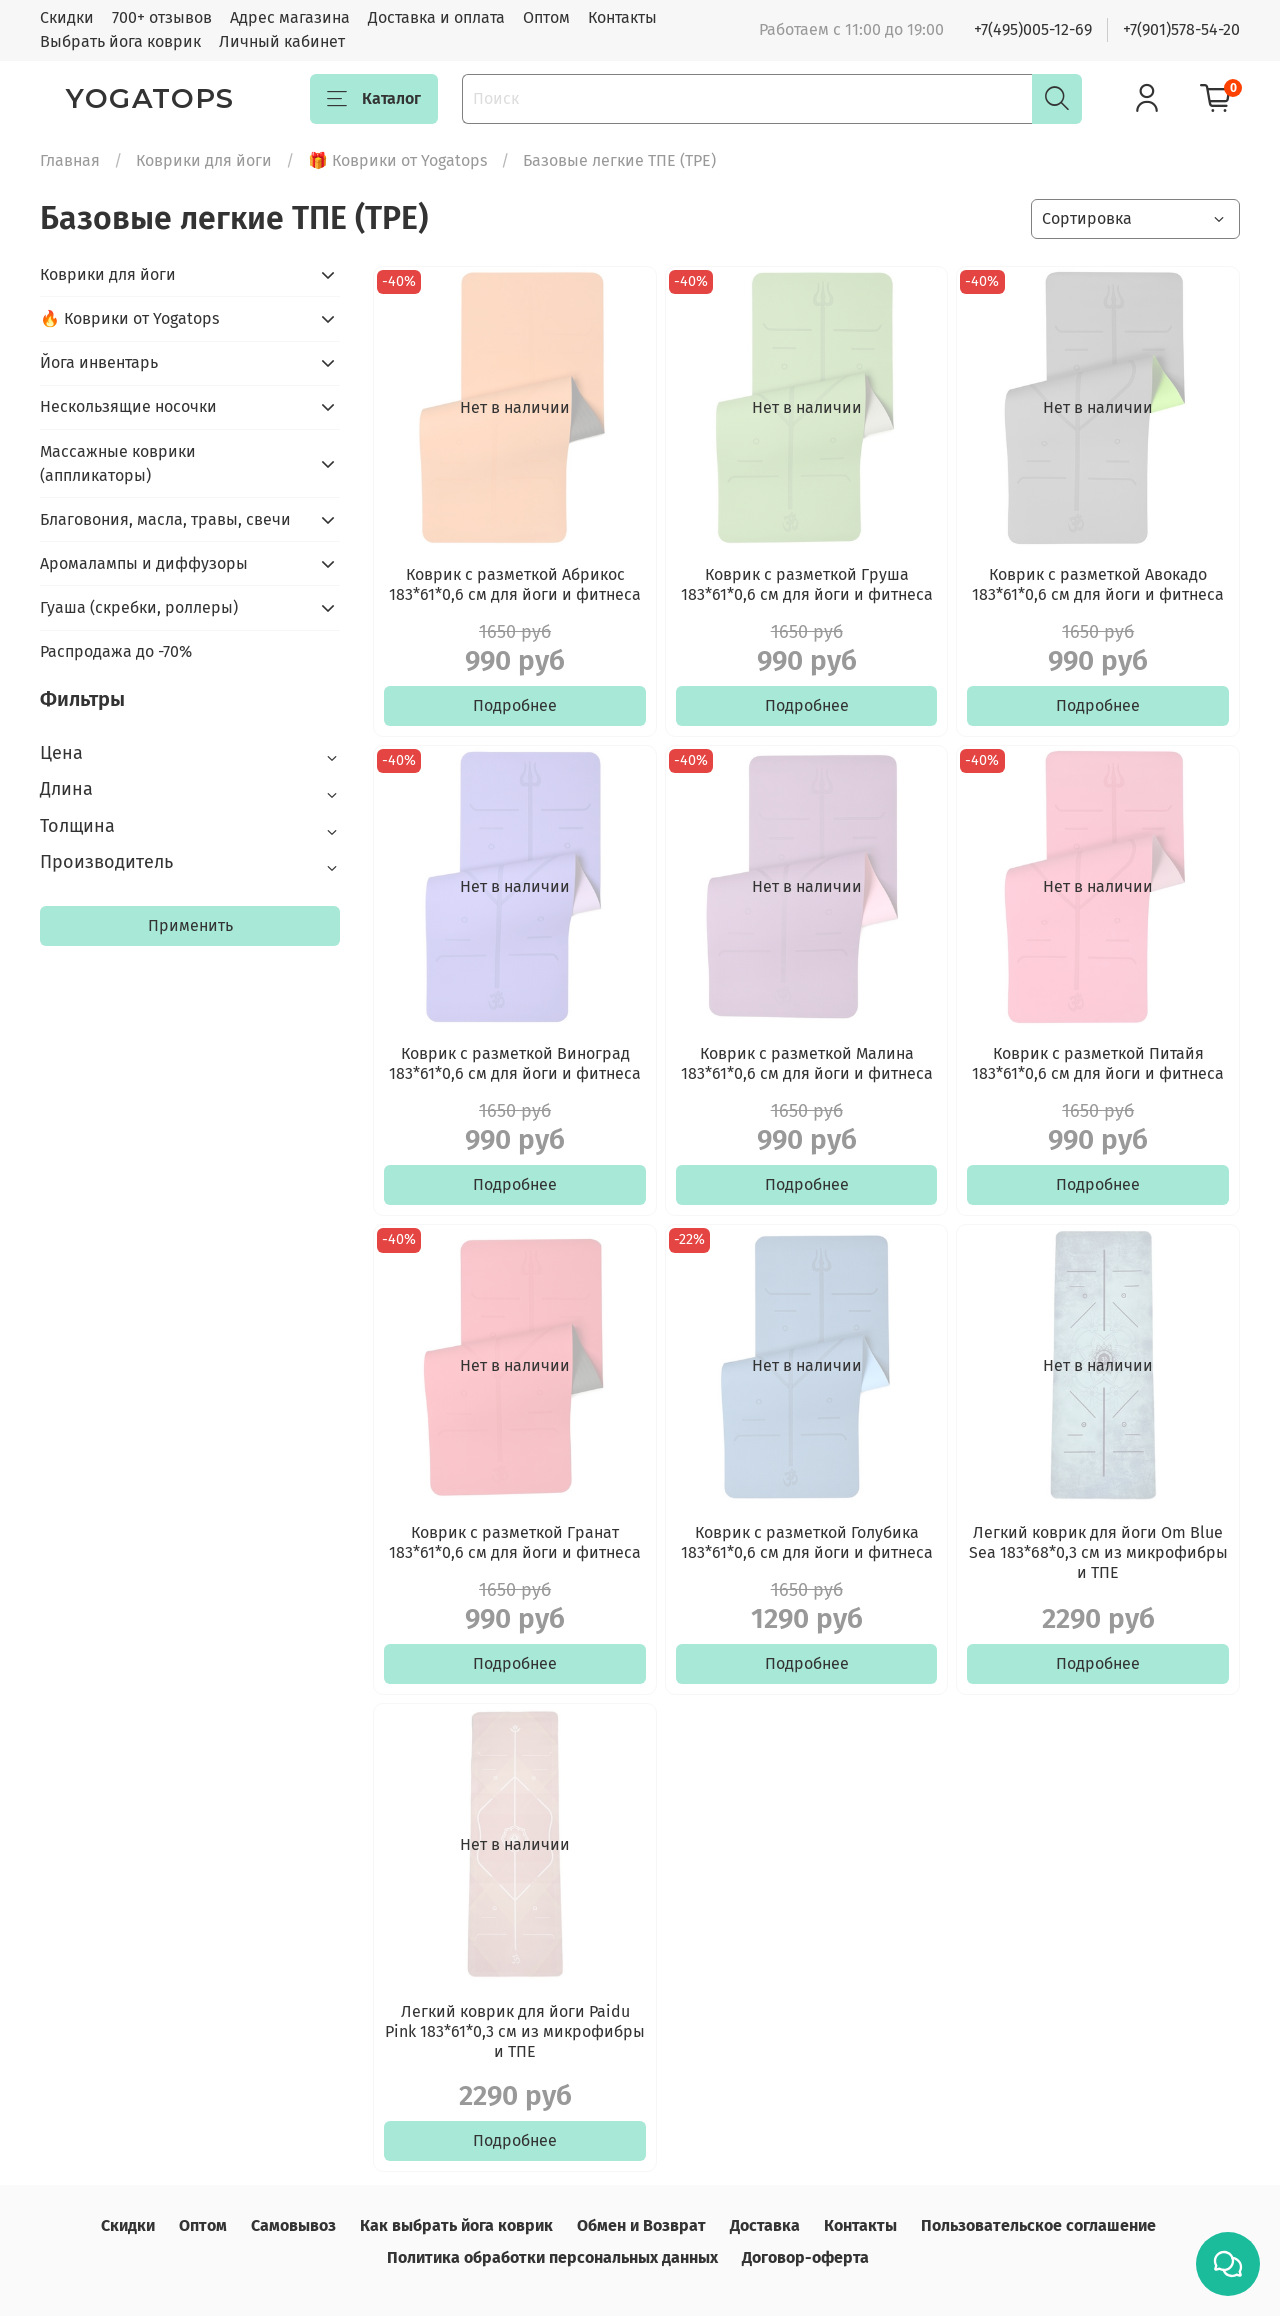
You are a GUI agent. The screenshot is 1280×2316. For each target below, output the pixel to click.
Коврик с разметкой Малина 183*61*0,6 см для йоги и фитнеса (807, 1063)
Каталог (374, 99)
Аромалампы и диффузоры (144, 563)
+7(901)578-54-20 (1181, 29)
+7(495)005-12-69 (1033, 29)
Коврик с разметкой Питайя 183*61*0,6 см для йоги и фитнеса (1098, 1063)
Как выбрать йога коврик (456, 2225)
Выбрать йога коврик (120, 41)
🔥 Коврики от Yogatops (129, 318)
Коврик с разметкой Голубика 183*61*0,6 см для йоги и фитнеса (807, 1542)
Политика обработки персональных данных (552, 2257)
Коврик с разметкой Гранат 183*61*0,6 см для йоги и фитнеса (515, 1542)
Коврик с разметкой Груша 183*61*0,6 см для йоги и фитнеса (807, 584)
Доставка (765, 2225)
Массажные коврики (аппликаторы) (118, 463)
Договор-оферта (805, 2257)
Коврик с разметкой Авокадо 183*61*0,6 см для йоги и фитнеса (1098, 584)
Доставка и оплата (436, 17)
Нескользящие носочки (128, 406)
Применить (190, 925)
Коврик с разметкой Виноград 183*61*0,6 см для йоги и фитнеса (515, 1063)
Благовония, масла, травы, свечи (165, 519)
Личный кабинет (282, 41)
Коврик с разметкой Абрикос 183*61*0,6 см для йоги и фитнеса (515, 584)
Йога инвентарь (99, 362)
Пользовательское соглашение (1038, 2225)
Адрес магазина (290, 17)
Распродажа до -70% (116, 651)
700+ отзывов (162, 17)
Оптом (546, 17)
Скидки (67, 17)
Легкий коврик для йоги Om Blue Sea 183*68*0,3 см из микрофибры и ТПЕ (1098, 1552)
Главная (70, 160)
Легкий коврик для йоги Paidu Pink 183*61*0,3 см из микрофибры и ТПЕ (515, 2031)
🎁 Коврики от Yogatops (397, 160)
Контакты (622, 17)
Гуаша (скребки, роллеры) (139, 607)
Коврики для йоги (204, 160)
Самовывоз (293, 2225)
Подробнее (515, 705)
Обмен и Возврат (641, 2225)
